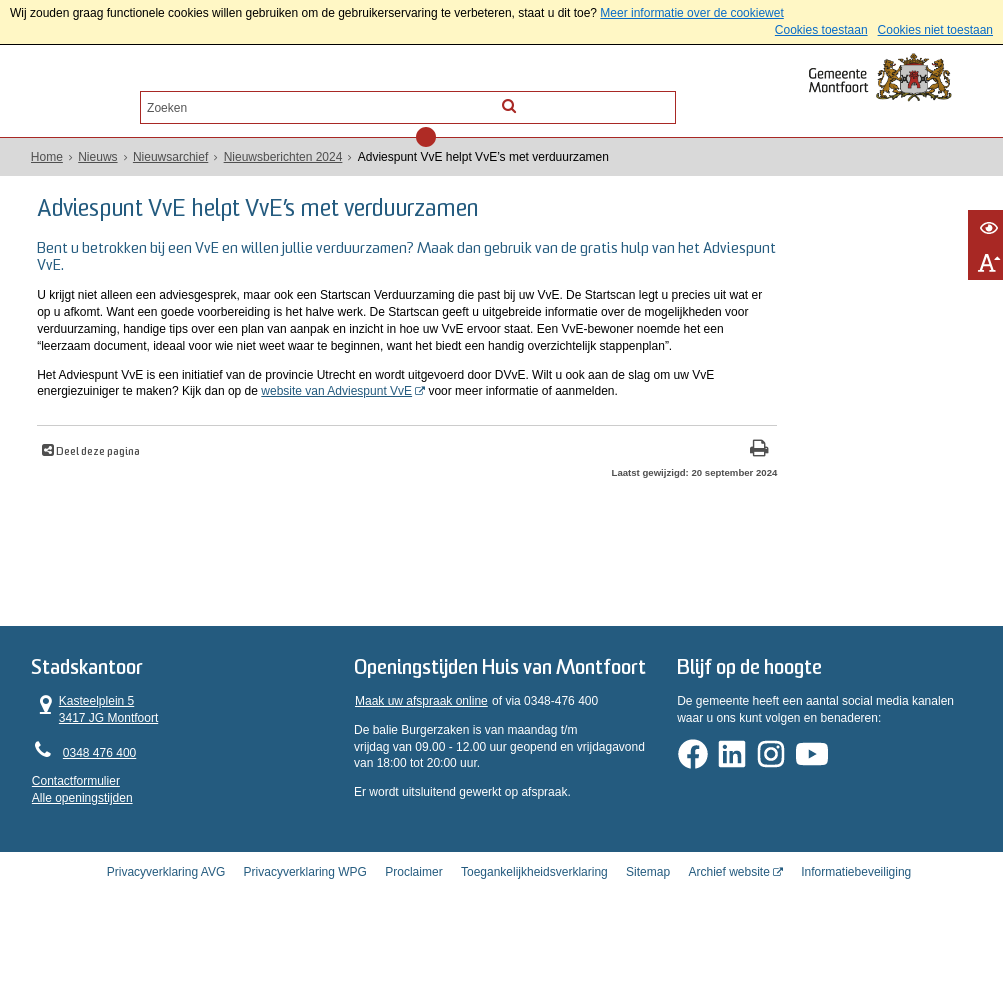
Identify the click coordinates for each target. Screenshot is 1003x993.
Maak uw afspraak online (421, 772)
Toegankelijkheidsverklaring (534, 937)
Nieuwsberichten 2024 (283, 157)
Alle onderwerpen (104, 98)
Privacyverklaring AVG (166, 937)
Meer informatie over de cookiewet (691, 13)
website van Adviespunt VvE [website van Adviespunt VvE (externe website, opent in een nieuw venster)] (471, 420)
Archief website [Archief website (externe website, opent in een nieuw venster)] (728, 937)
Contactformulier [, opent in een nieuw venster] (77, 828)
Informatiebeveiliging (856, 937)
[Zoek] (661, 98)
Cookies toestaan (821, 30)
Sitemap (648, 937)
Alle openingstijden (83, 845)
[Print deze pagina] (592, 495)
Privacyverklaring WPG (305, 937)
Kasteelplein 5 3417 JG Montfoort (96, 756)
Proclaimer (413, 937)
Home (48, 157)
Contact (214, 98)
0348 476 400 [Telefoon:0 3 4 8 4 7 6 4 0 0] (100, 799)
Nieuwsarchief (171, 157)
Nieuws (98, 157)
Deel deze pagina (103, 497)
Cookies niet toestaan (935, 30)
